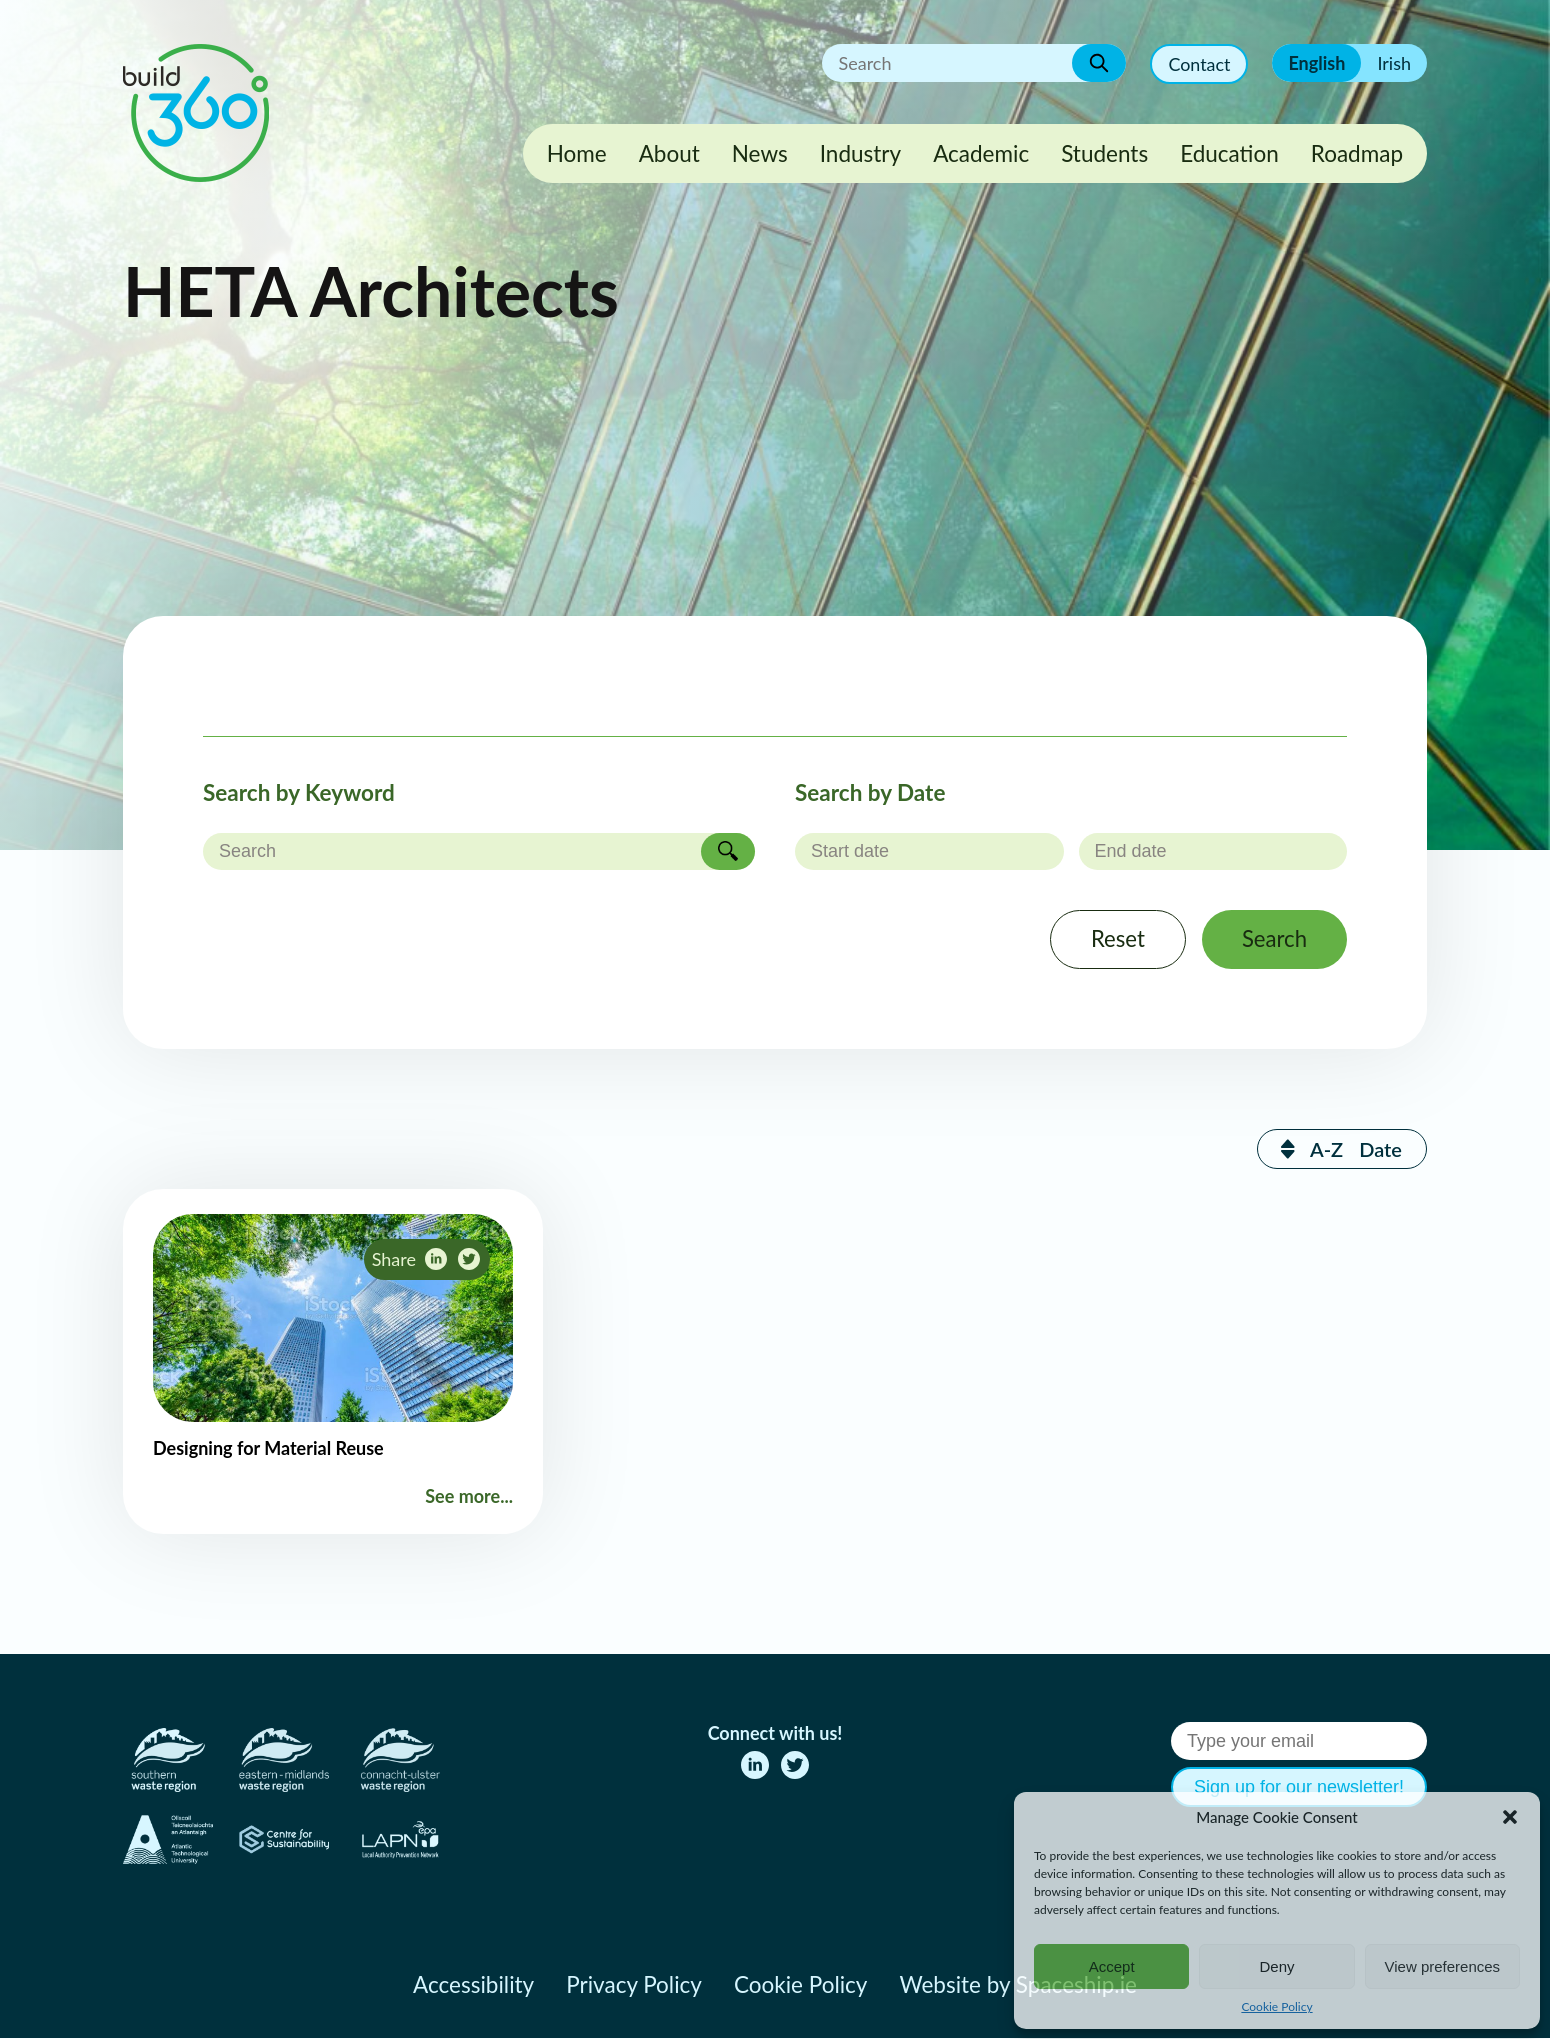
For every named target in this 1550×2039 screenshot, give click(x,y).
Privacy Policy (634, 1985)
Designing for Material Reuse (268, 1449)
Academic (981, 153)
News (760, 153)
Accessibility (473, 1985)
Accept (1112, 1966)
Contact (1199, 64)
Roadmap (1357, 153)
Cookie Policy (1276, 2006)
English (1316, 63)
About (669, 153)
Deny (1276, 1966)
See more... (469, 1497)
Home (577, 153)
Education (1229, 153)
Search (1274, 939)
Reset (1116, 939)
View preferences (1443, 1966)
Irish (1394, 63)
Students (1104, 153)
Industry (860, 153)
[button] (1510, 1817)
